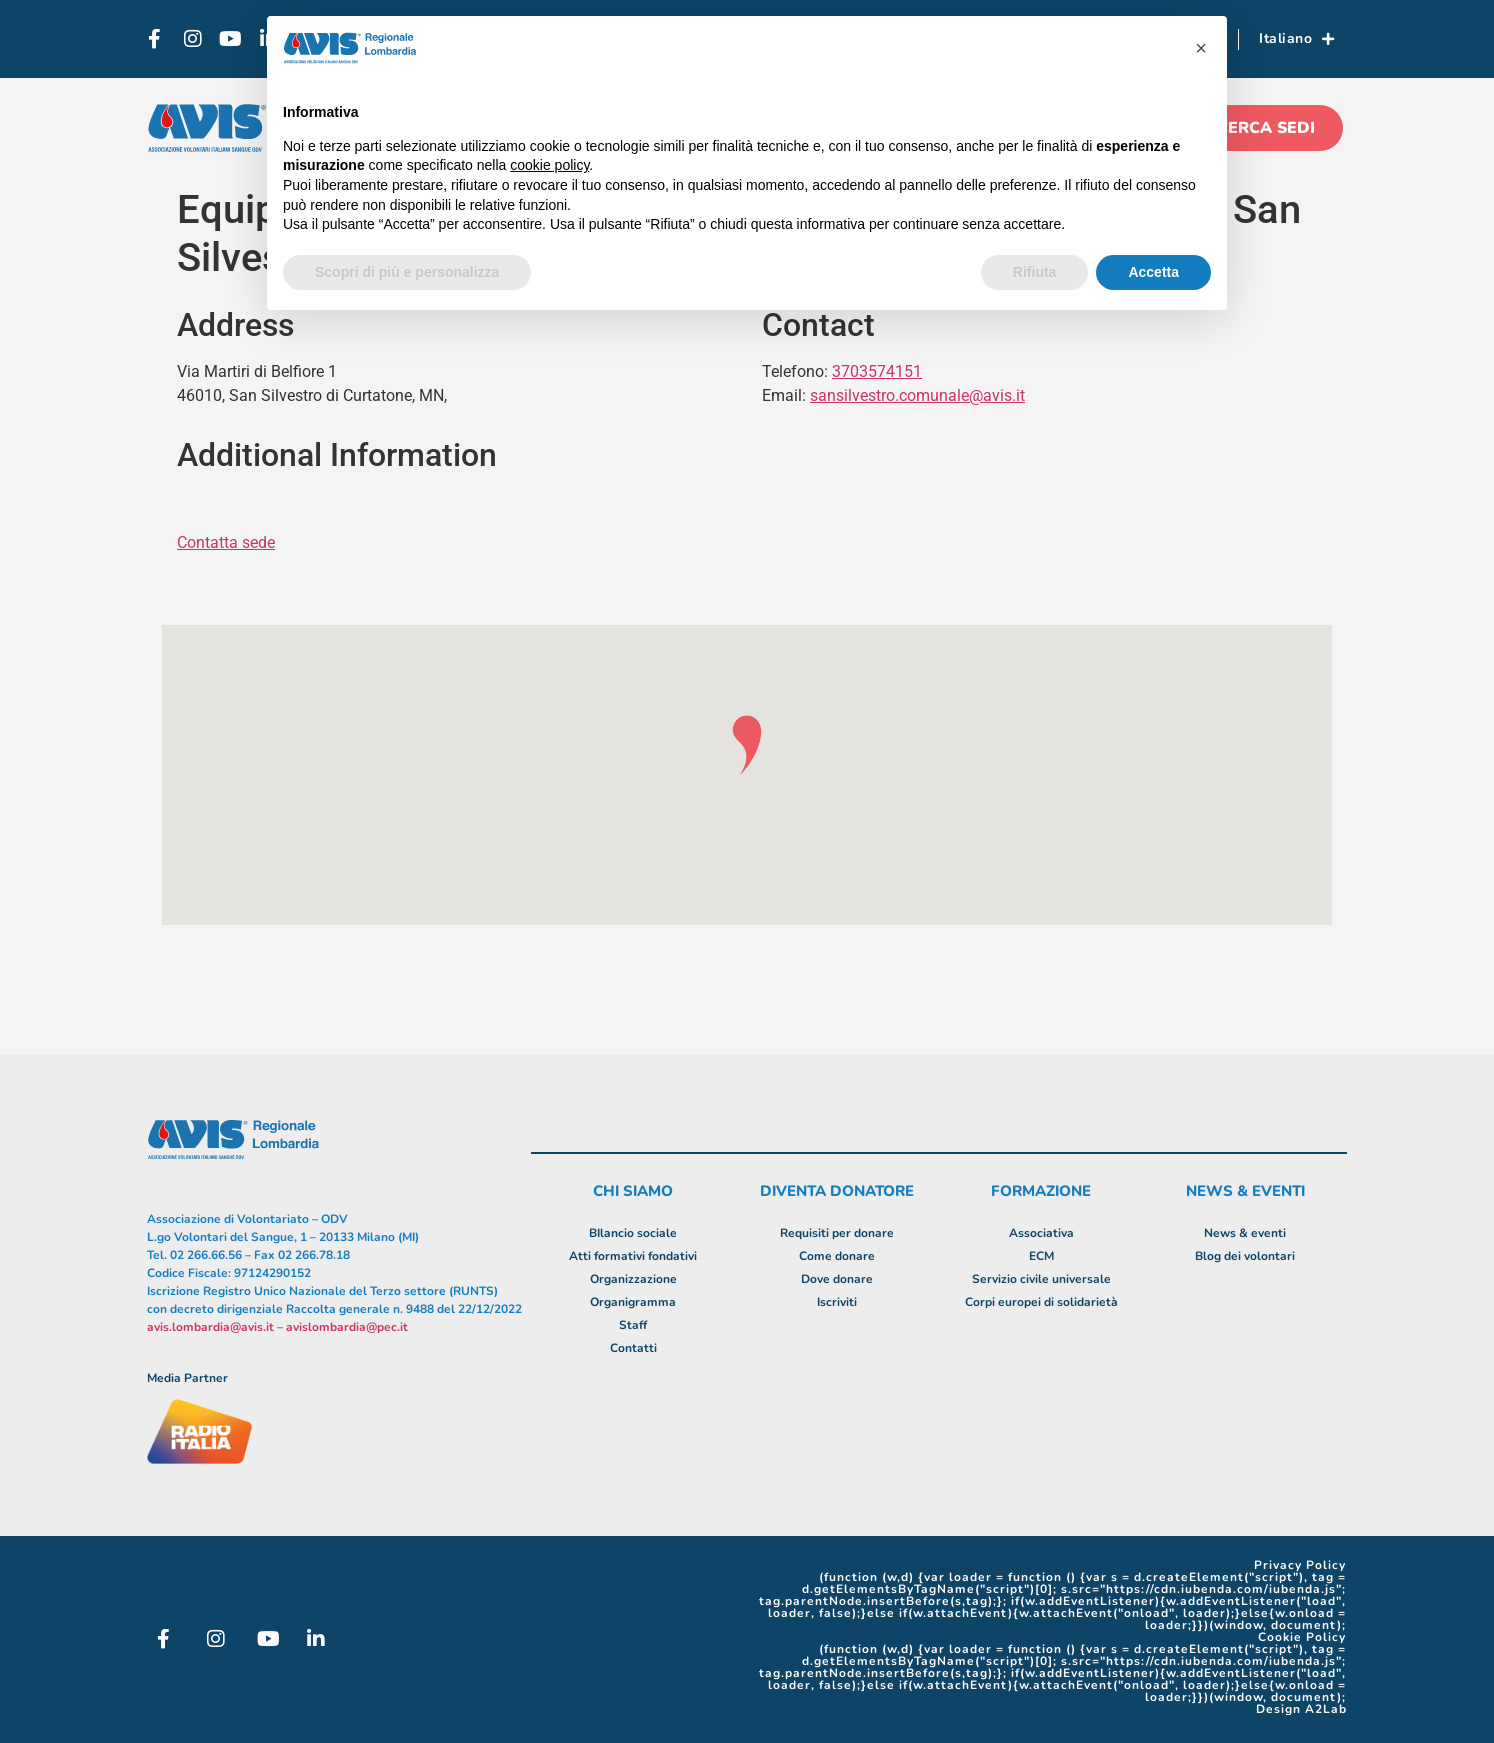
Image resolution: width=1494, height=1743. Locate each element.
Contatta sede (226, 542)
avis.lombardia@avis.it (210, 1327)
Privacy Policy (1300, 1565)
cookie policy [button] (549, 165)
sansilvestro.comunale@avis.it (917, 395)
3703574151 (877, 371)
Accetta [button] (1153, 272)
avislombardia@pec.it (347, 1327)
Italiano (1297, 39)
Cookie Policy (1302, 1637)
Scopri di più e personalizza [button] (407, 272)
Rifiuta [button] (1035, 272)
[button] (1201, 48)
